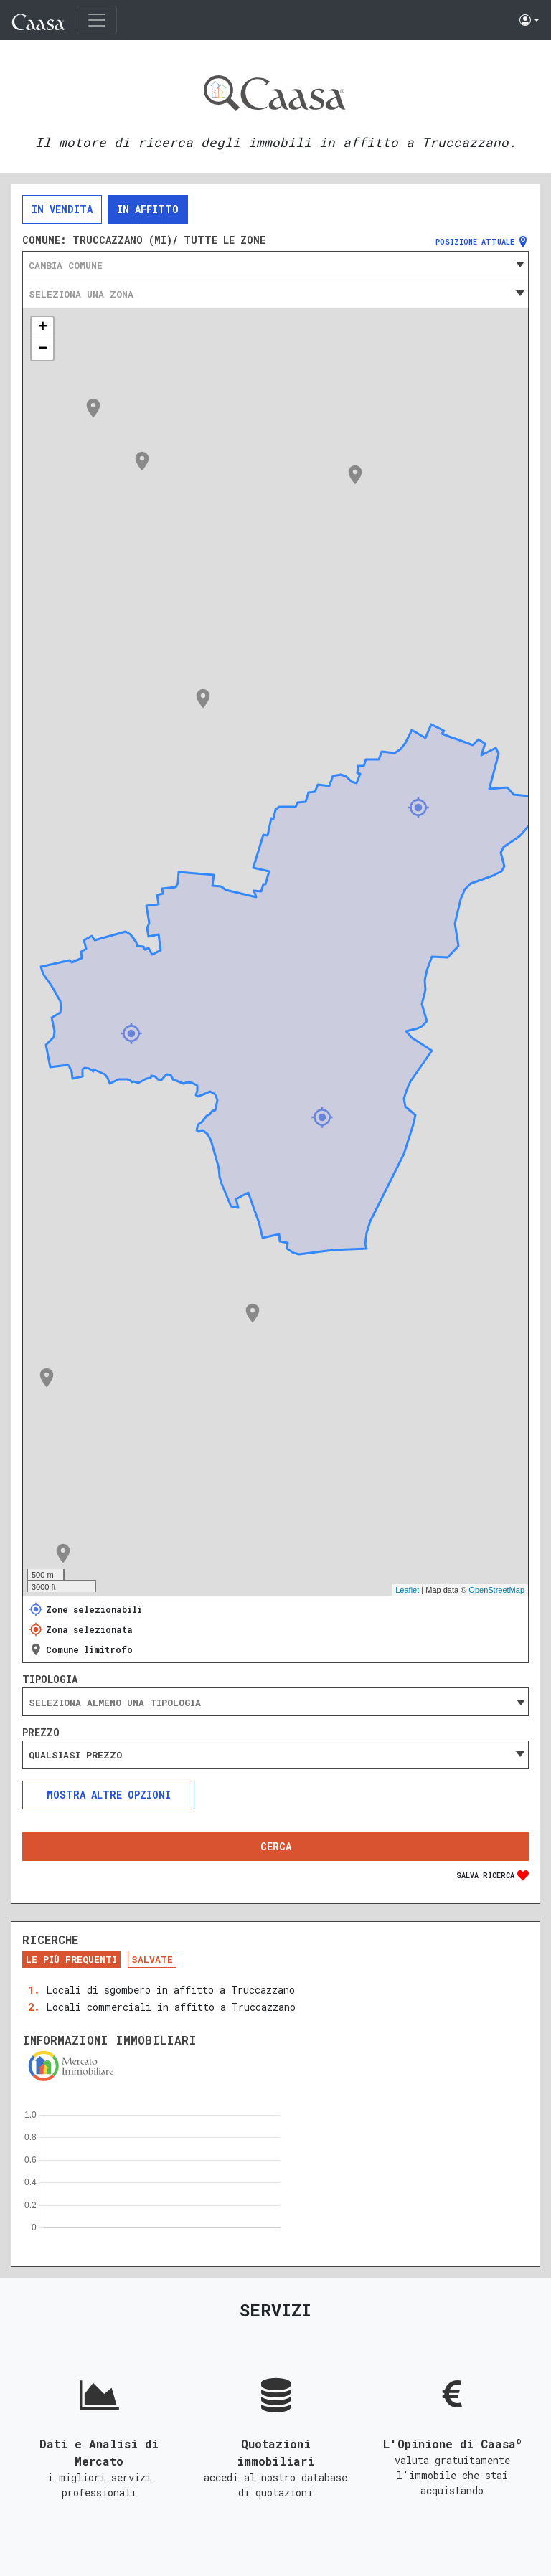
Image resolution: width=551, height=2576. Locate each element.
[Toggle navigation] (97, 20)
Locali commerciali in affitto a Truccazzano (171, 2007)
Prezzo (41, 1733)
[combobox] (275, 265)
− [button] (42, 349)
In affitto (148, 209)
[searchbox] (275, 1702)
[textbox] (275, 265)
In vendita (62, 209)
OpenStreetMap (496, 1590)
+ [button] (42, 327)
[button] (529, 20)
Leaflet (407, 1590)
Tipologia (49, 1680)
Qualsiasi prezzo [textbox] (75, 1754)
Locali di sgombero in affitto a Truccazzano (170, 1990)
